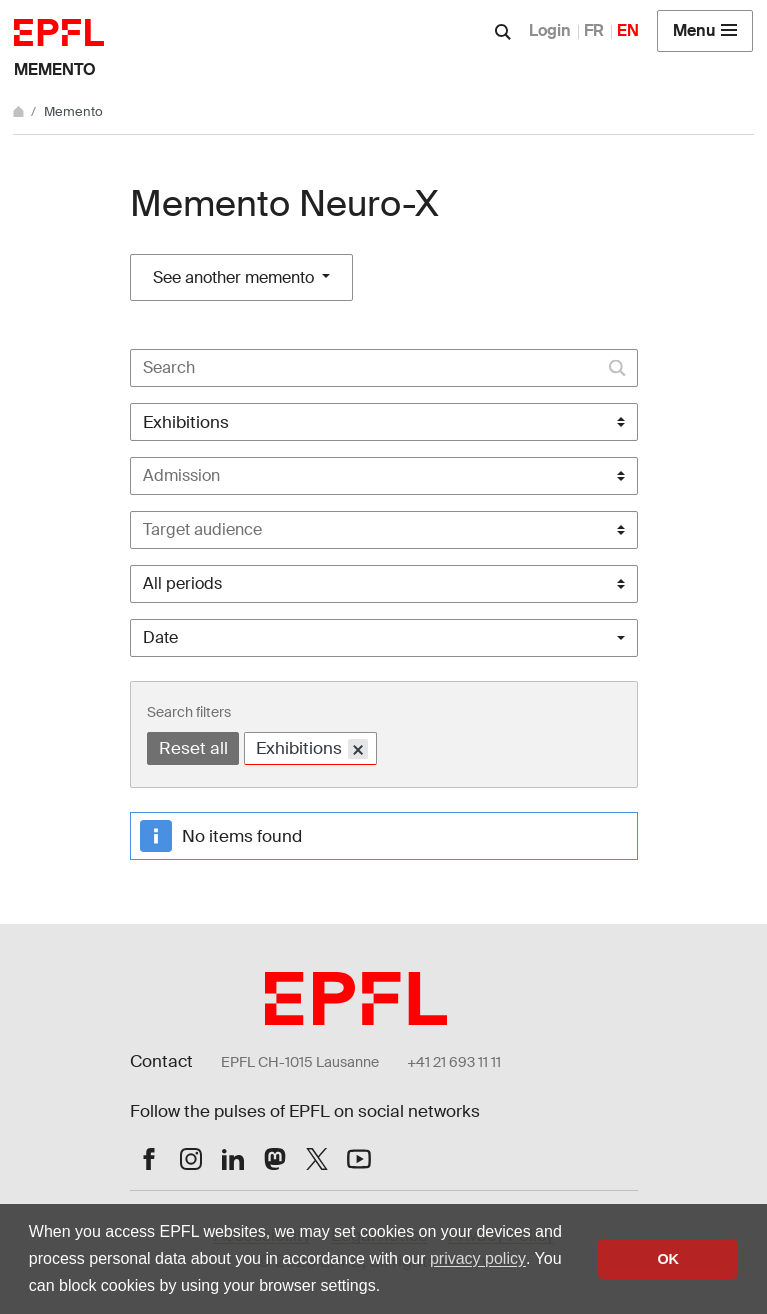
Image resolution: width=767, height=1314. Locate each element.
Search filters (189, 712)
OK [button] (668, 1259)
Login (550, 30)
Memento (55, 69)
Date (160, 637)
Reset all (193, 748)
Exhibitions (312, 749)
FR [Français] (594, 30)
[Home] (20, 111)
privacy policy (478, 1258)
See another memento (235, 277)
